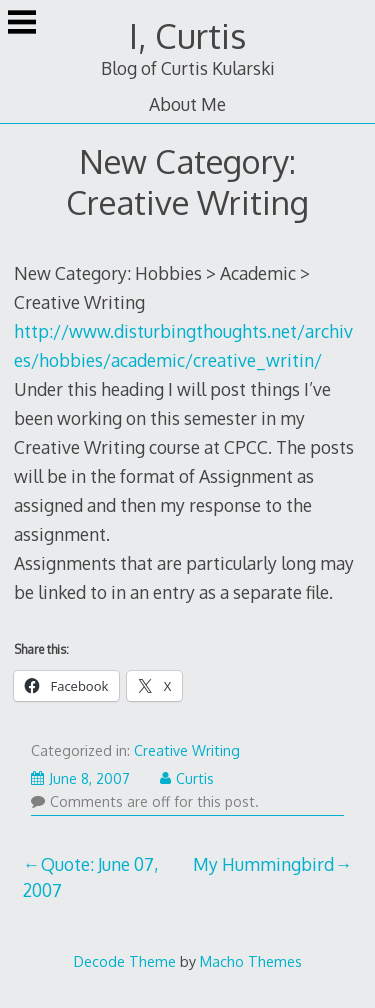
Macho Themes (251, 961)
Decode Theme (125, 961)
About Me (187, 104)
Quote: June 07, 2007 (90, 877)
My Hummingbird (263, 864)
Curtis (187, 778)
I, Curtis (187, 35)
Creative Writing (187, 750)
